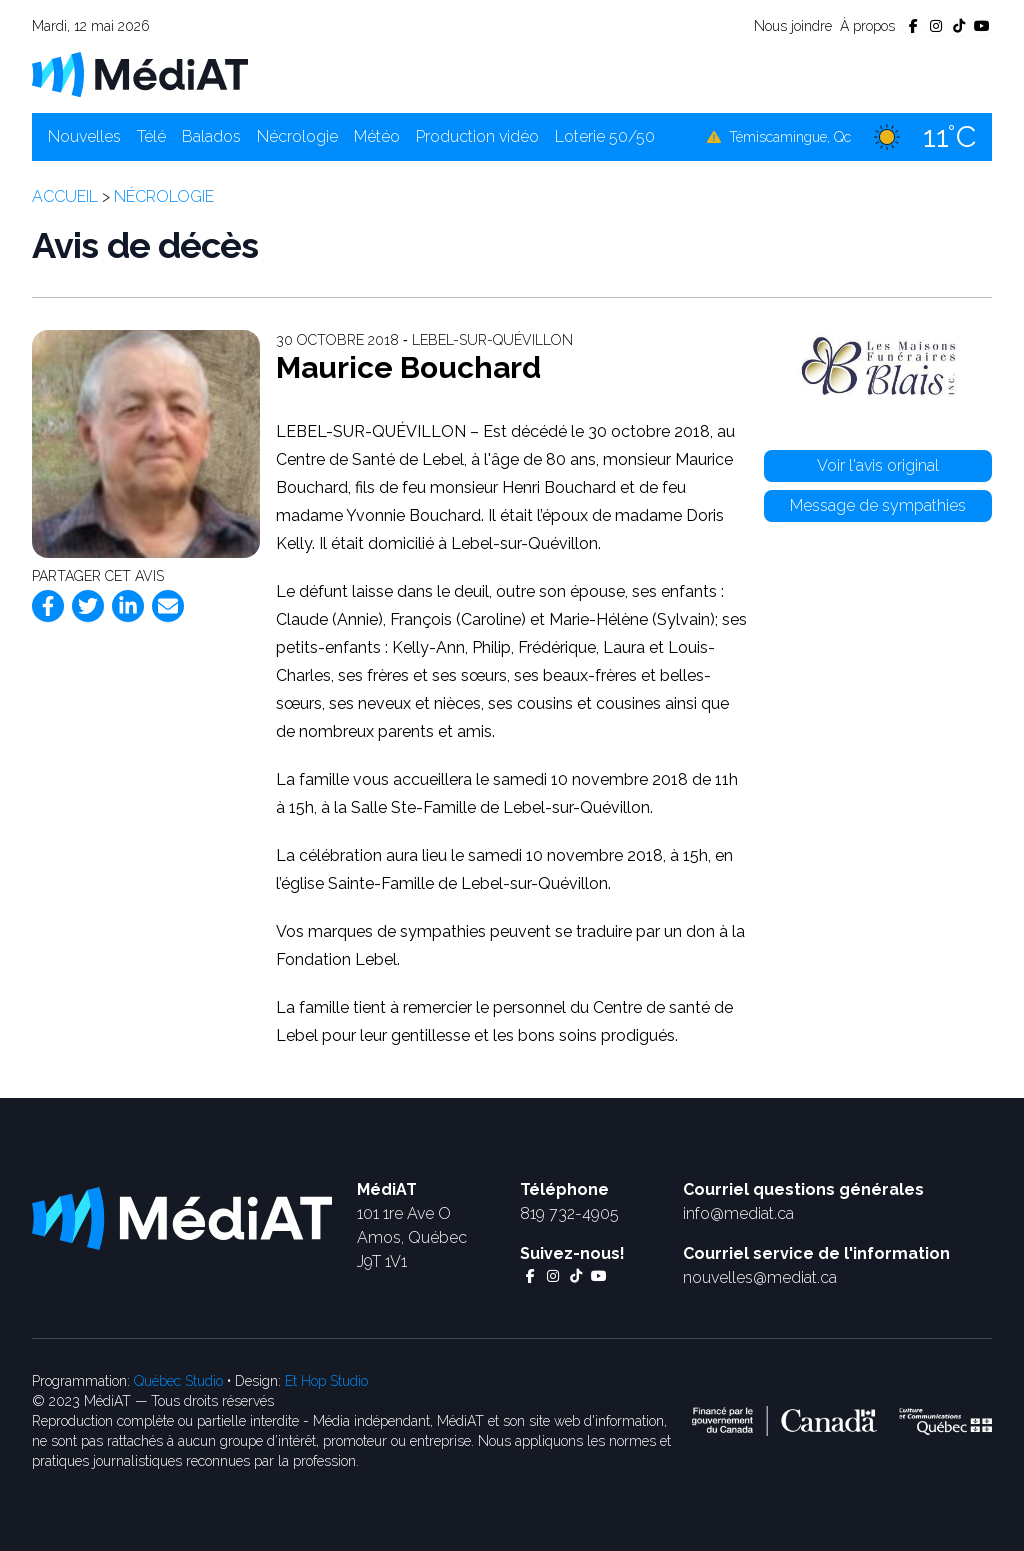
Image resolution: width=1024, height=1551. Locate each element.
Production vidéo (477, 136)
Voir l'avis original (878, 465)
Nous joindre (793, 26)
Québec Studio (178, 1381)
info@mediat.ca (738, 1213)
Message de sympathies (878, 505)
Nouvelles (84, 136)
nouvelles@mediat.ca (760, 1277)
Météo (377, 136)
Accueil (65, 196)
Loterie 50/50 (605, 136)
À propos (867, 26)
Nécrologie (297, 136)
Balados (211, 136)
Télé (151, 136)
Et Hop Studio (326, 1381)
